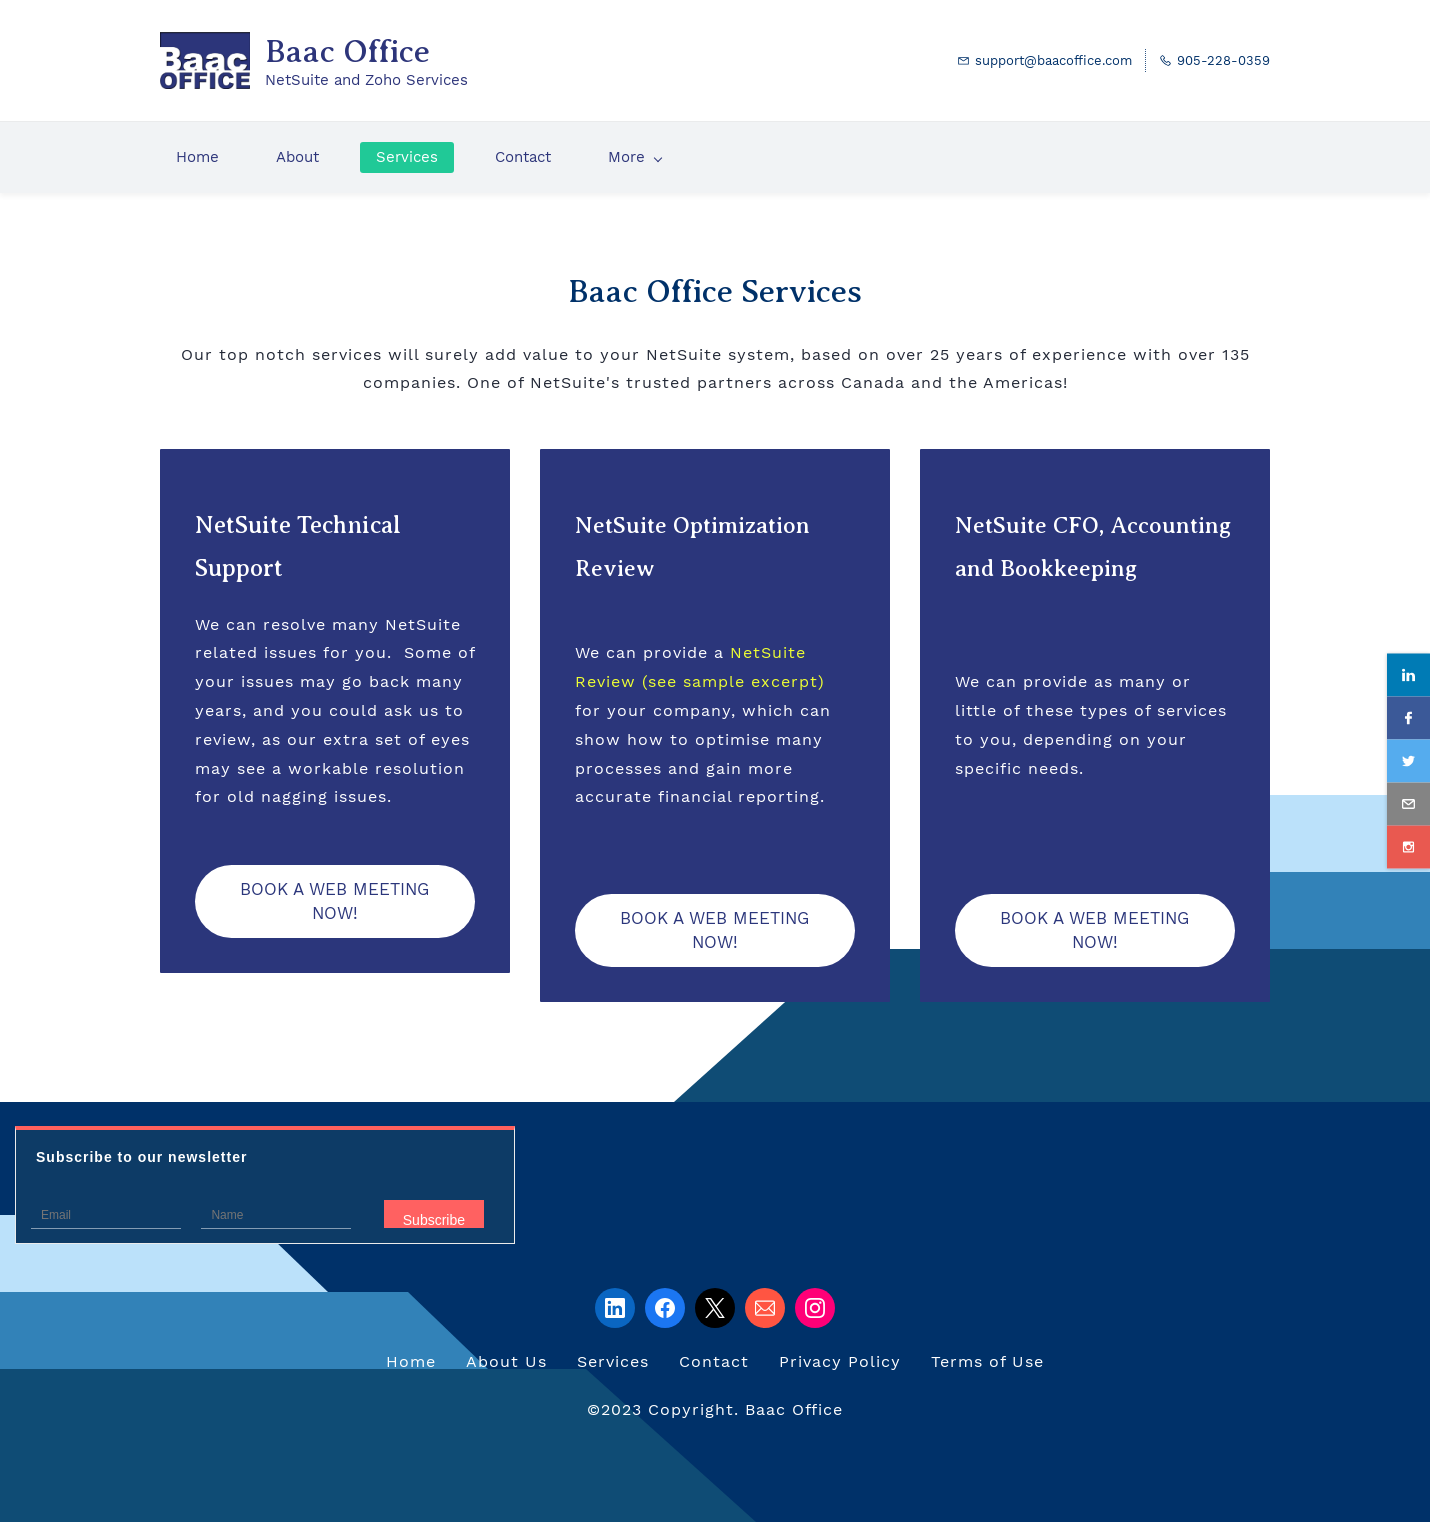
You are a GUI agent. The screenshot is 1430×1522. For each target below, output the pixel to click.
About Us (506, 1361)
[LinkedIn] (615, 1308)
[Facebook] (665, 1308)
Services (613, 1361)
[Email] (765, 1308)
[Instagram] (815, 1308)
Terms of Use (987, 1361)
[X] (715, 1308)
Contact (714, 1361)
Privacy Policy (840, 1361)
